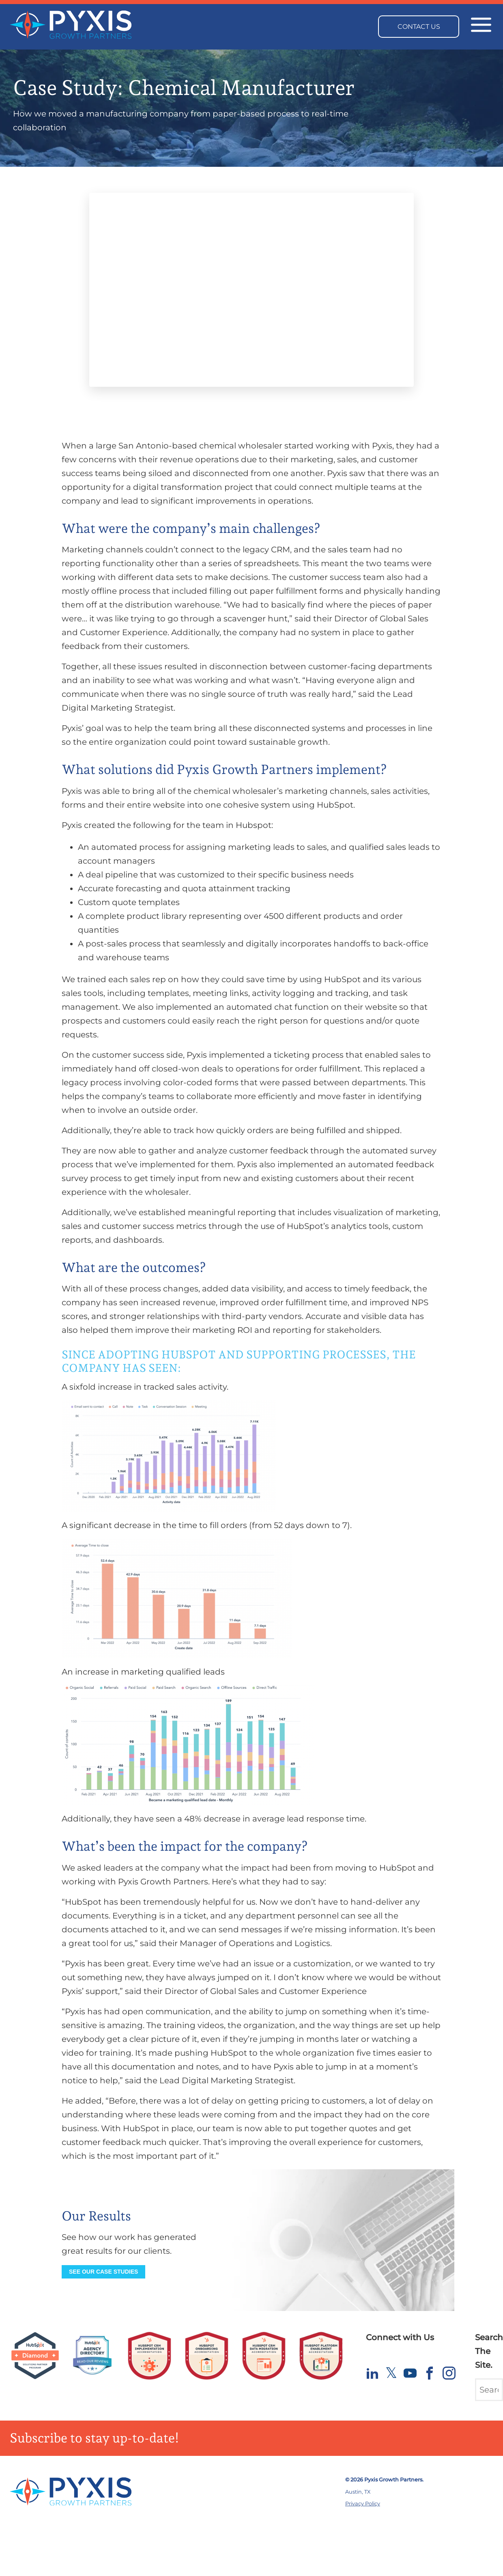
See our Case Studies (103, 2271)
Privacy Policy (362, 2504)
